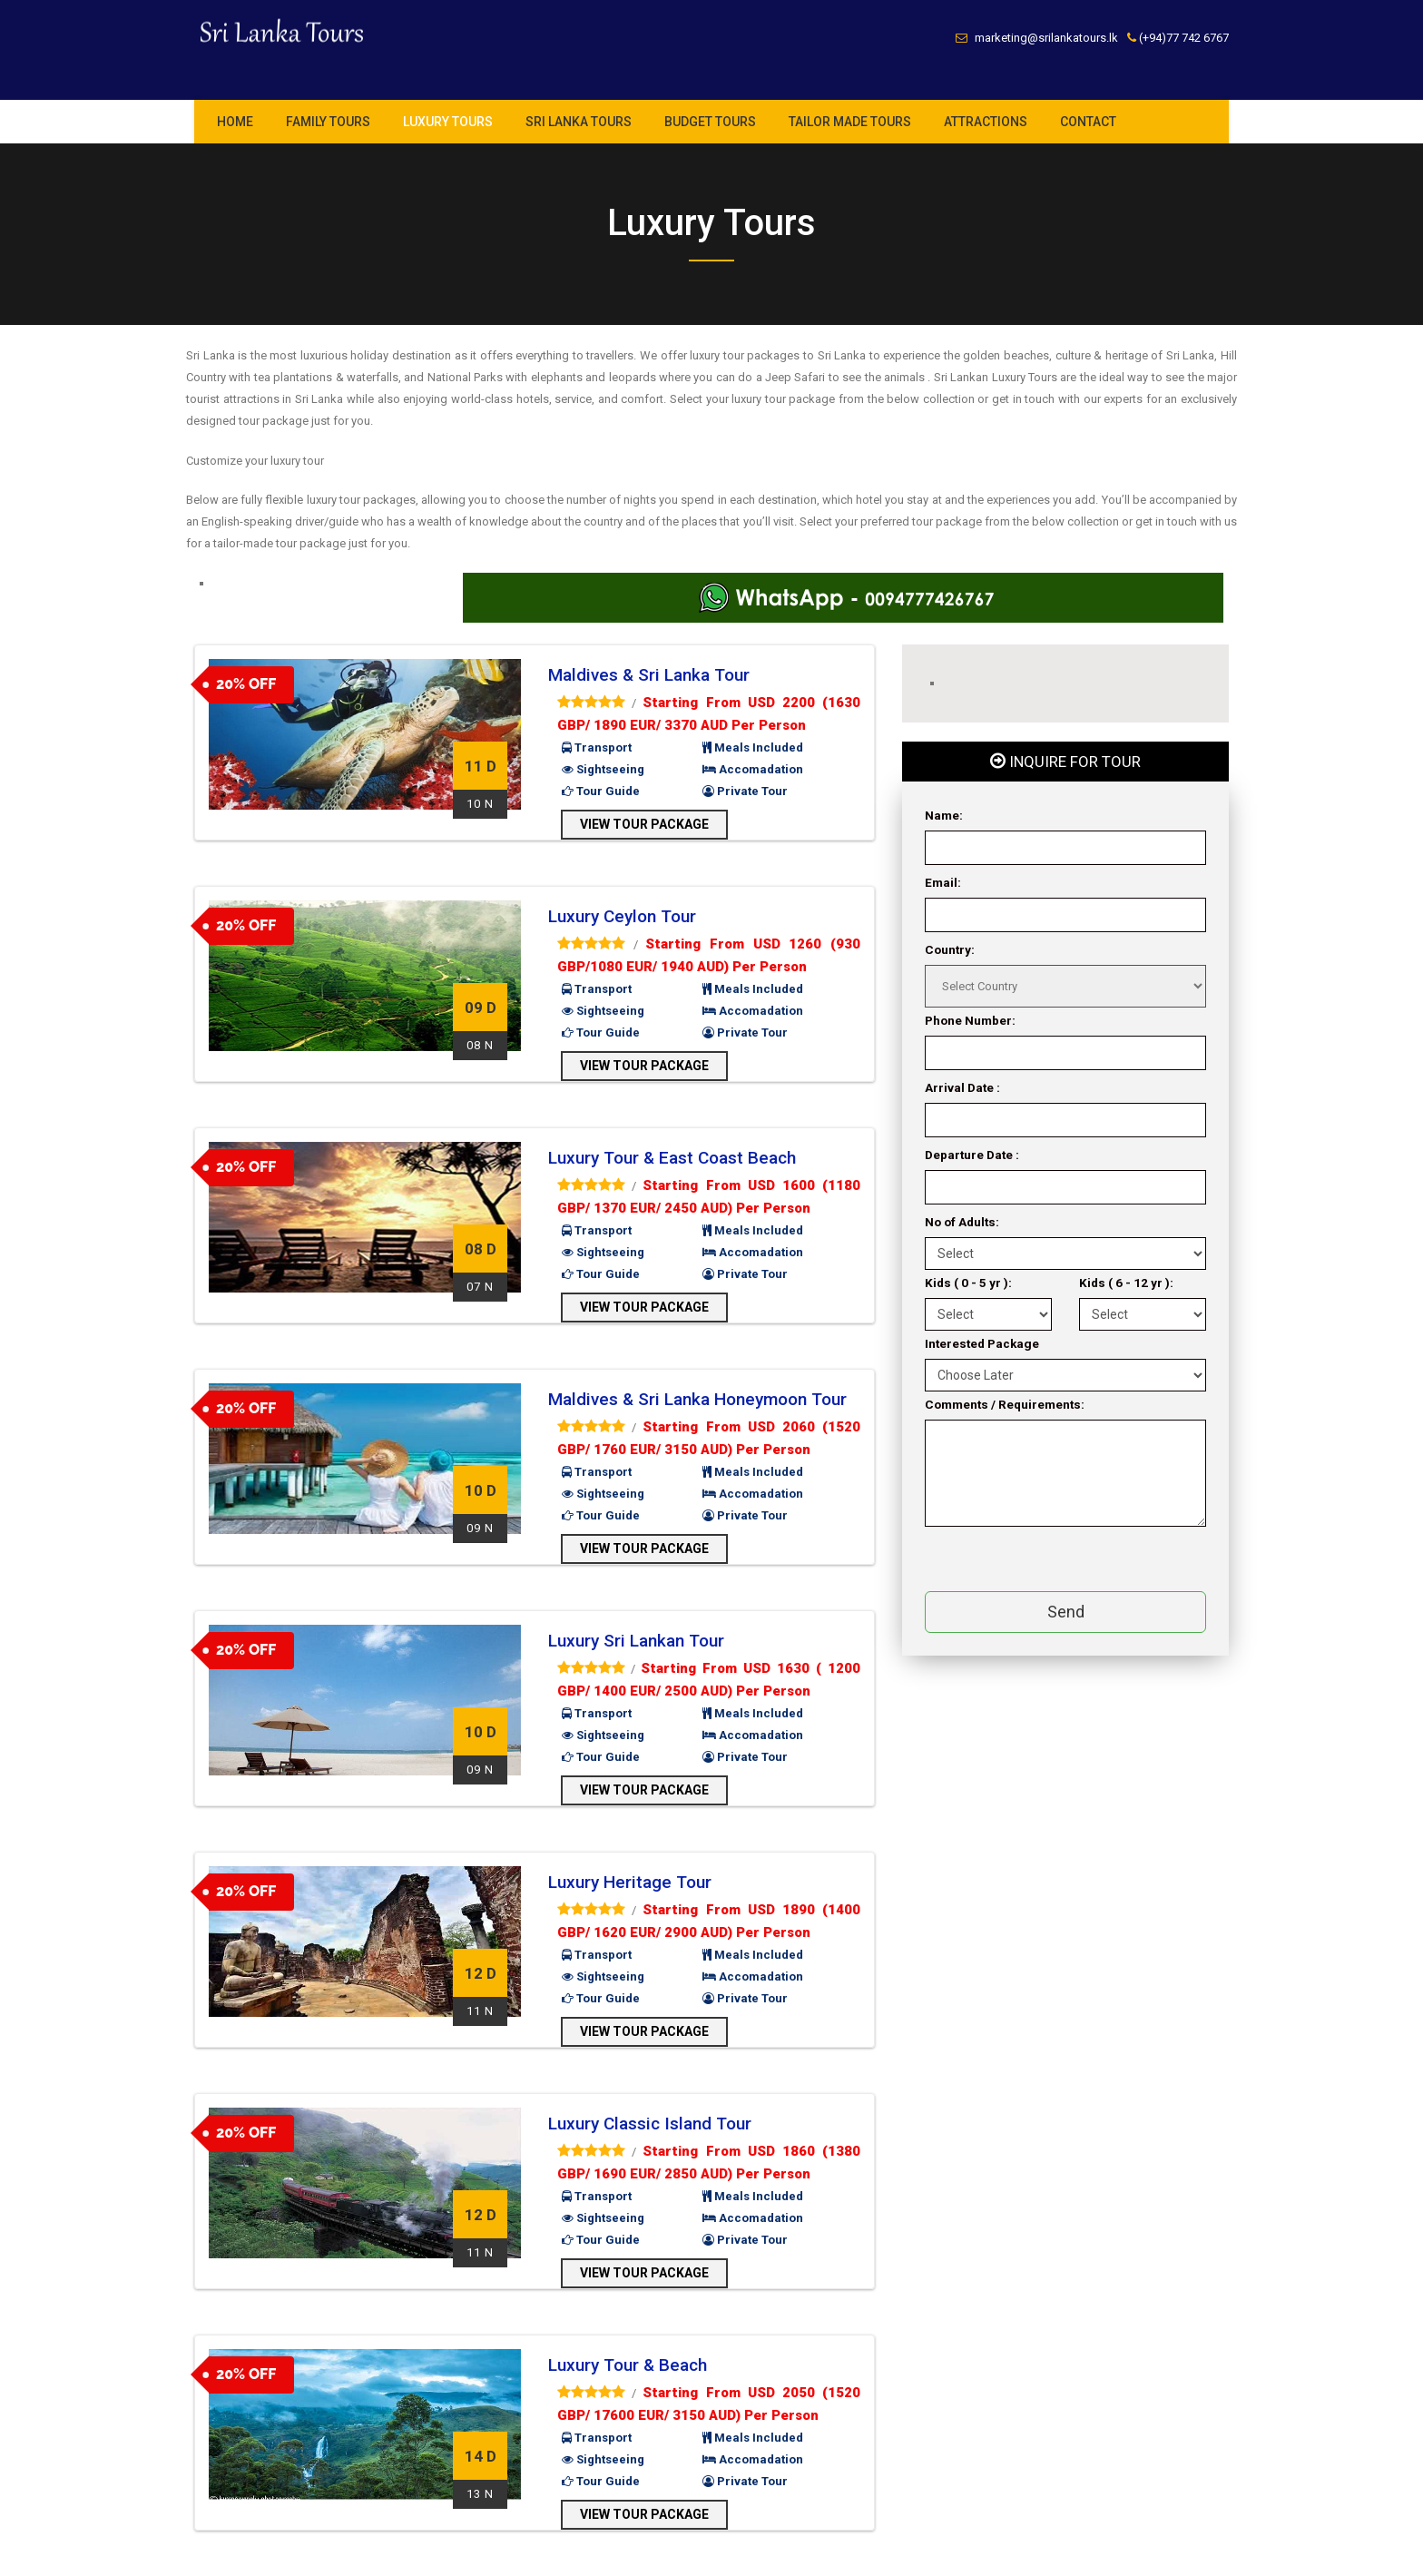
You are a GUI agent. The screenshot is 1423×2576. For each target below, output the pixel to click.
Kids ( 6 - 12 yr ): (1126, 1282)
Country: (950, 949)
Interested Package (982, 1343)
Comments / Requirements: (1004, 1404)
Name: (944, 815)
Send (1065, 1611)
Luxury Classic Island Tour (649, 2123)
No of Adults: (962, 1221)
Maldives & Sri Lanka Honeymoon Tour (697, 1399)
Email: (943, 882)
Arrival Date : (962, 1087)
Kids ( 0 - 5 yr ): (968, 1282)
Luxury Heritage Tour (630, 1882)
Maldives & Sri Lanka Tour (649, 674)
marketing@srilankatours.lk (1046, 37)
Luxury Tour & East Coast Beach (672, 1157)
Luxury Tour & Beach (627, 2365)
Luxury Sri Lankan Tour (636, 1640)
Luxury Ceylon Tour (622, 916)
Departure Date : (972, 1154)
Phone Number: (970, 1020)
